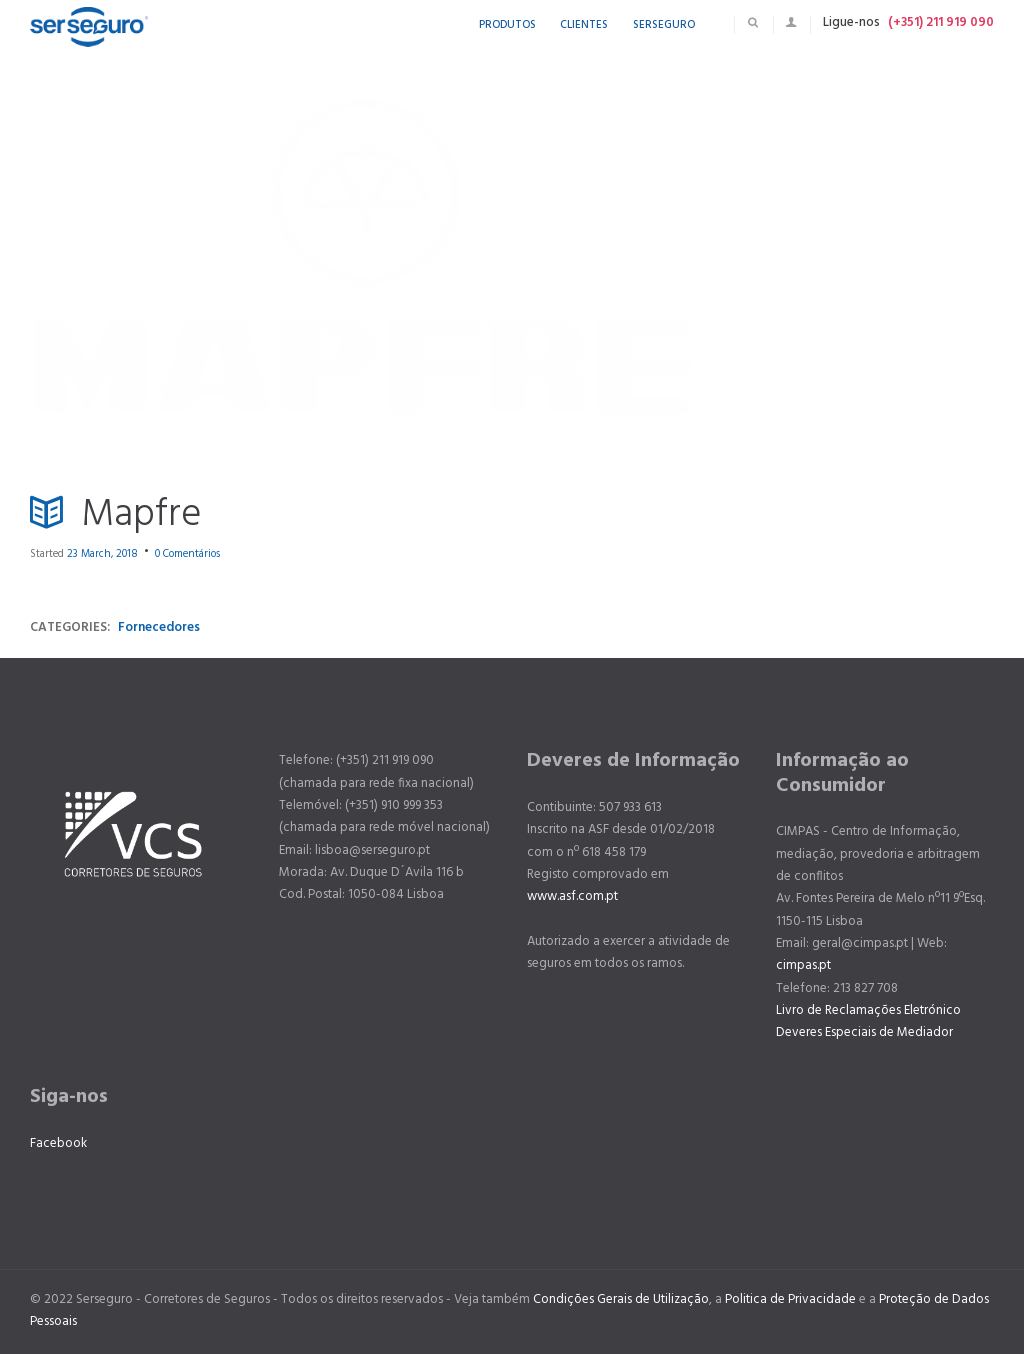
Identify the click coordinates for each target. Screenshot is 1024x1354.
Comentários (187, 554)
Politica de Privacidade (790, 1299)
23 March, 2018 (102, 554)
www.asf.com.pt (572, 896)
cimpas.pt (803, 965)
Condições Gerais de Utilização (621, 1299)
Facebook (58, 1143)
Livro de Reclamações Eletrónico (868, 1010)
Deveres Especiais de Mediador (864, 1032)
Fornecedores (159, 627)
